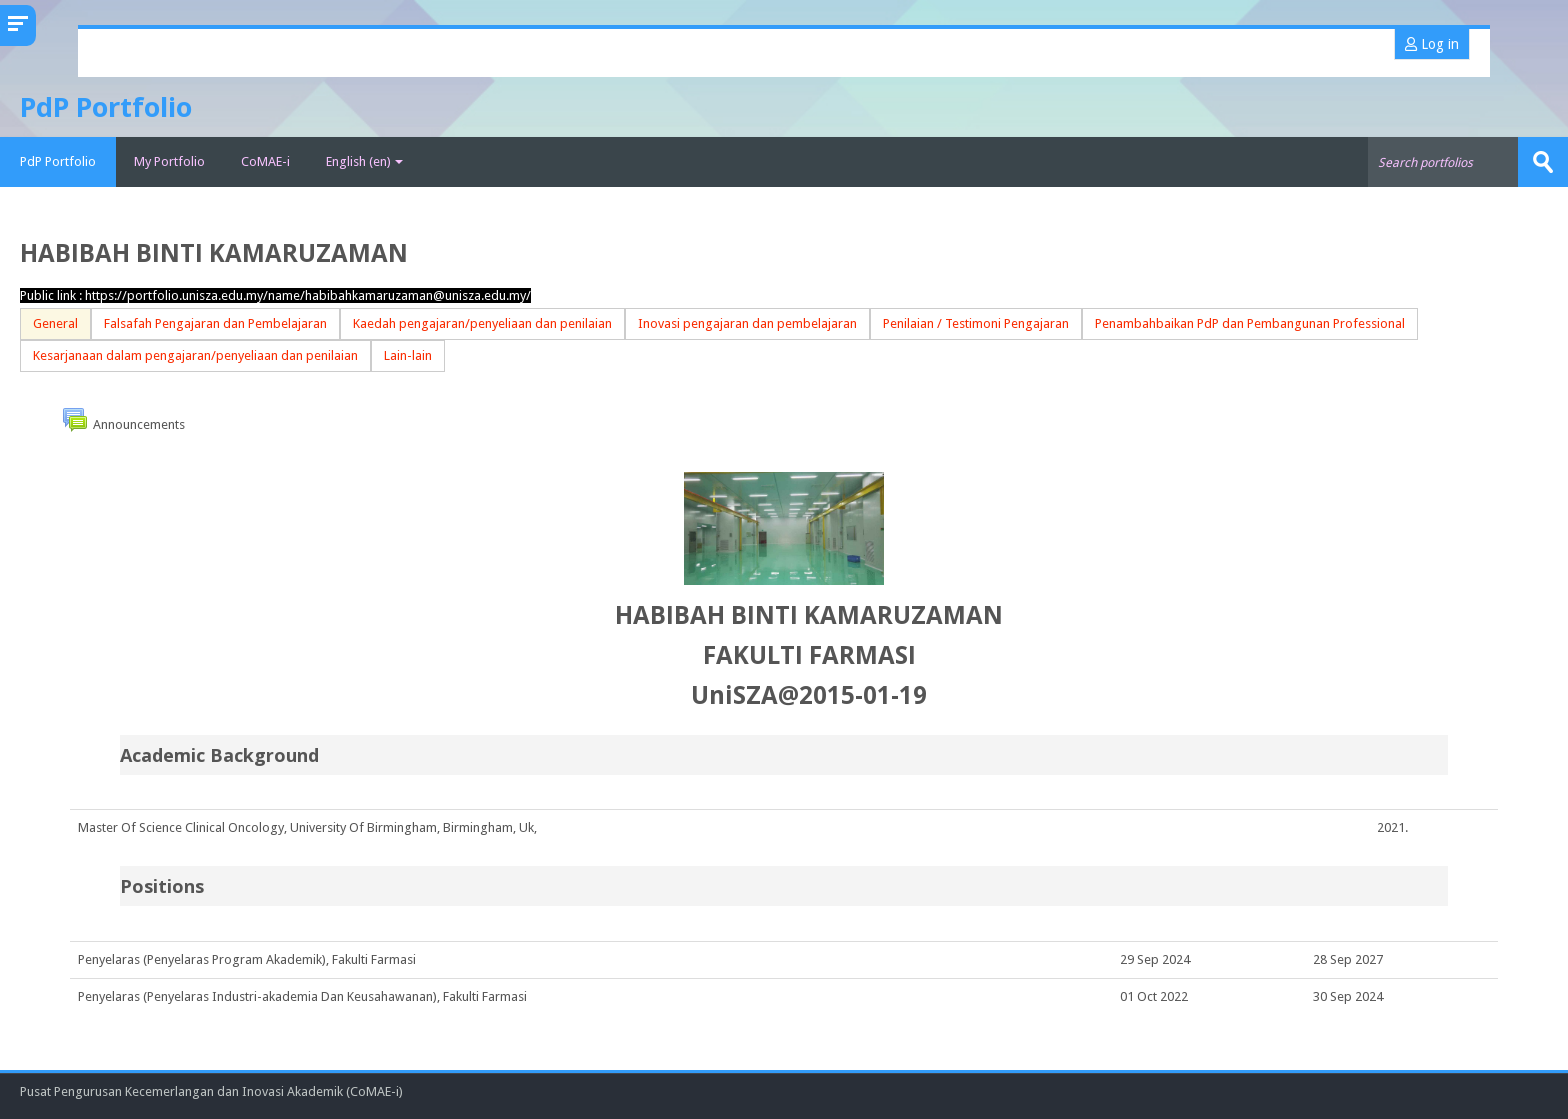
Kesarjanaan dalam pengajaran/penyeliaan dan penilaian (195, 355)
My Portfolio (169, 161)
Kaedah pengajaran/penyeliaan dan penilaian (482, 323)
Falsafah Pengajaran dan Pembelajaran (215, 323)
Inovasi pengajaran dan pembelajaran (747, 323)
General (55, 323)
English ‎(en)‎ (364, 161)
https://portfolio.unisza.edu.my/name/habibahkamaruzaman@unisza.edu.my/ (308, 295)
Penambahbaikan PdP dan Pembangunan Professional (1250, 323)
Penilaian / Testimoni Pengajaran (976, 323)
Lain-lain (408, 355)
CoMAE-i (265, 161)
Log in (1432, 44)
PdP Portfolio (58, 161)
